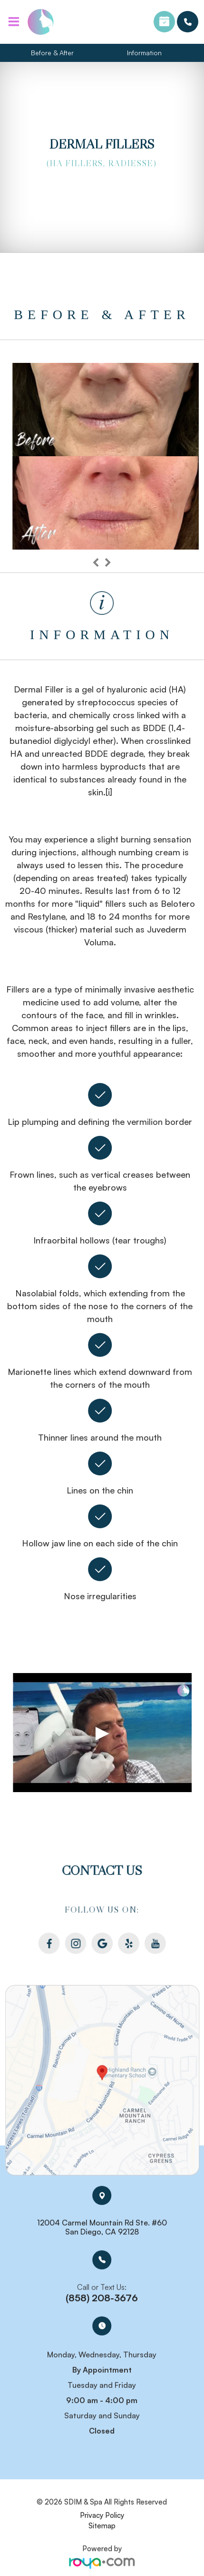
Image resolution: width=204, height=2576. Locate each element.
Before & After (52, 53)
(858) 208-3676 (187, 21)
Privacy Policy (102, 2511)
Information (144, 53)
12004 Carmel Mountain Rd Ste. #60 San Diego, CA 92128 (102, 2223)
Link (101, 2080)
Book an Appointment (164, 21)
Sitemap (102, 2521)
